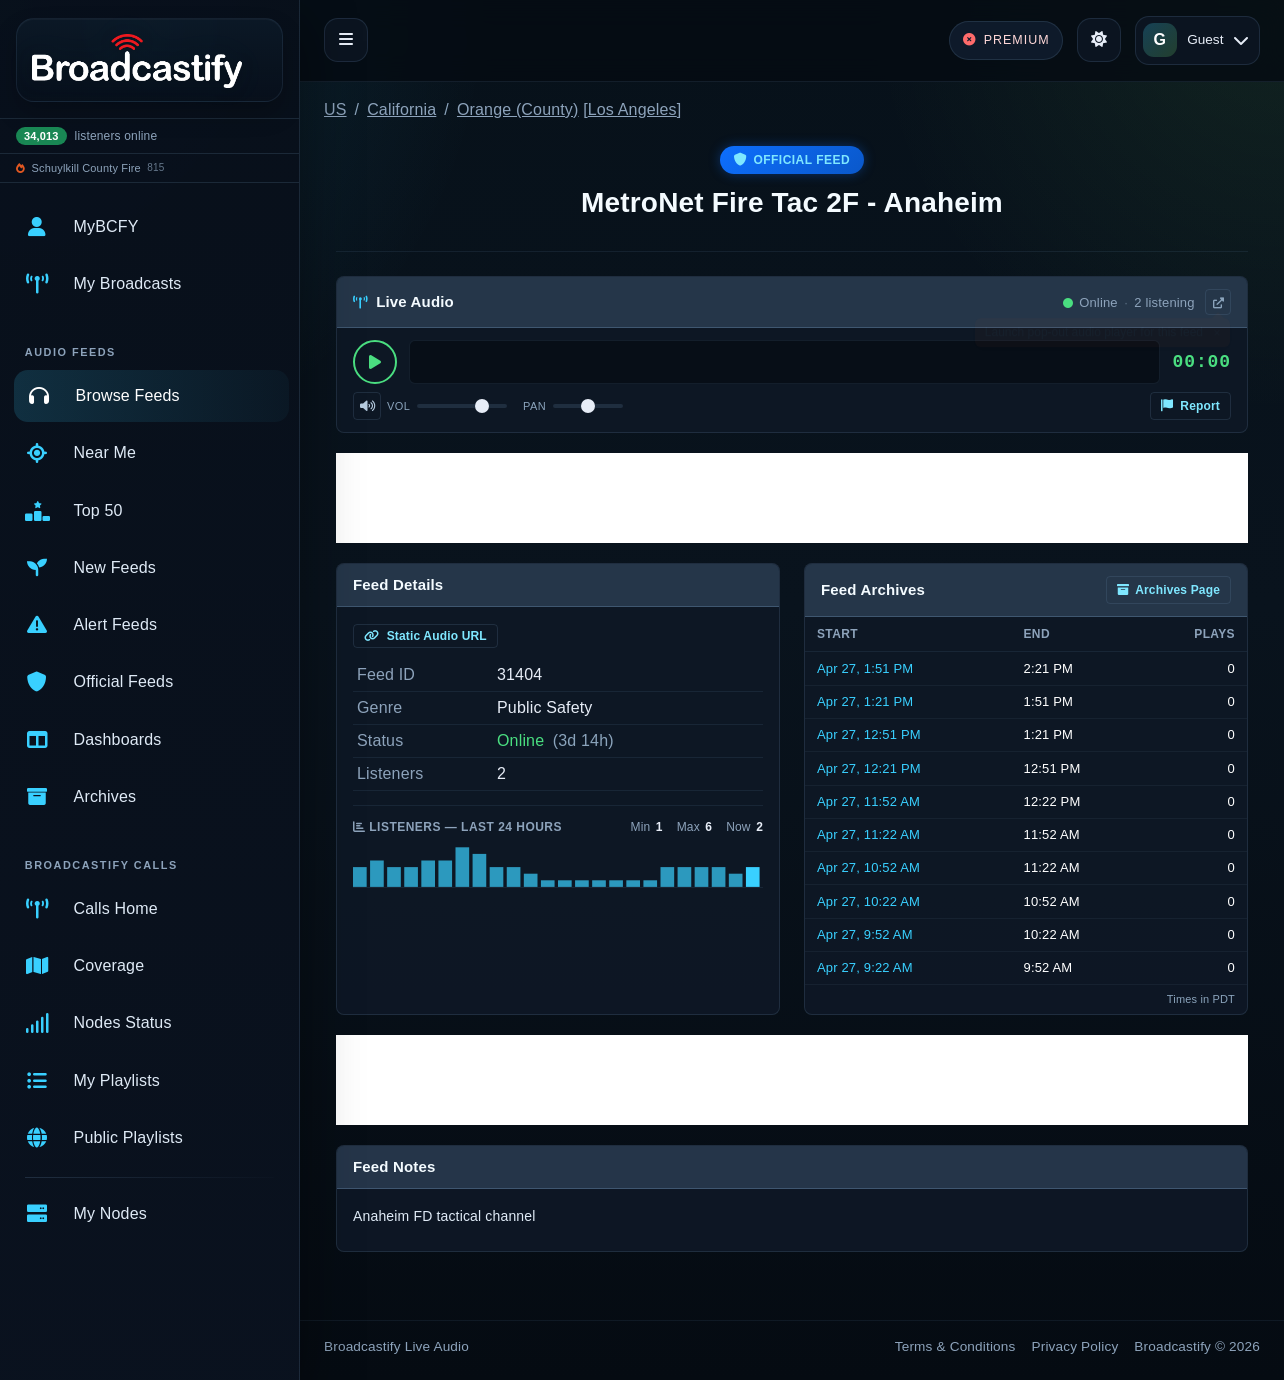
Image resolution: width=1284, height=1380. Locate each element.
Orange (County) (518, 109)
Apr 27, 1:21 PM (865, 701)
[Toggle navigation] (346, 40)
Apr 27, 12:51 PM (869, 734)
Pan (534, 406)
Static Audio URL (425, 636)
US (335, 109)
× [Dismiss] (1216, 337)
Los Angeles (632, 109)
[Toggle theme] (1099, 40)
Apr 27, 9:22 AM (865, 967)
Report (1190, 406)
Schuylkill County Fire (86, 168)
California (401, 109)
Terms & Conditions (955, 1346)
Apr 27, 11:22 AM (868, 834)
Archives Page (1168, 590)
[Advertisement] (792, 498)
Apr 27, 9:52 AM (865, 934)
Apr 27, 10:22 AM (868, 901)
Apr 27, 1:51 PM (865, 668)
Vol (398, 406)
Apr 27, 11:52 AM (868, 801)
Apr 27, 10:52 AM (868, 867)
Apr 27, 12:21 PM (869, 768)
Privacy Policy (1075, 1346)
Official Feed (792, 160)
